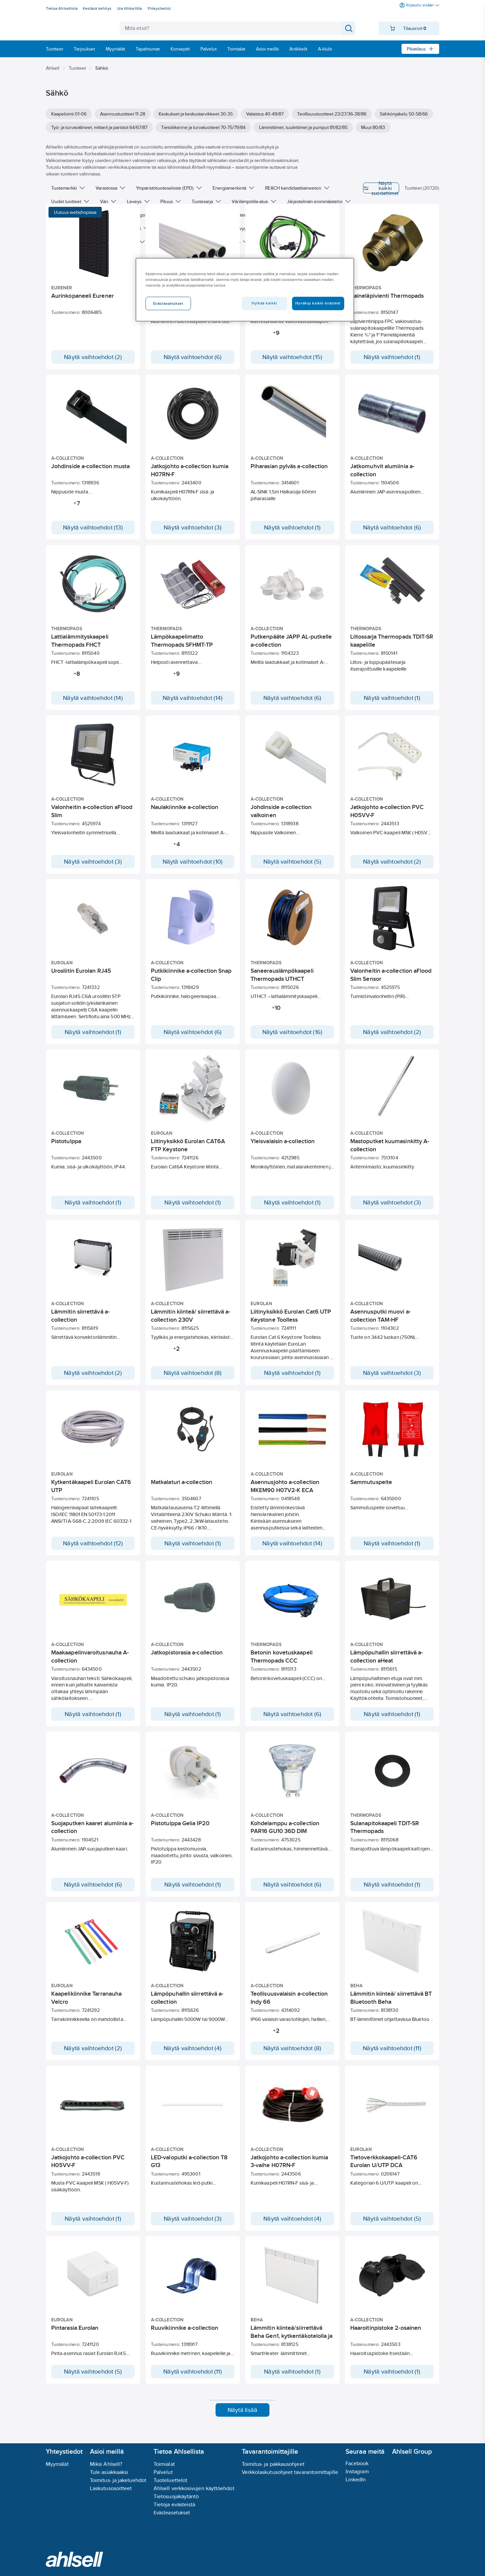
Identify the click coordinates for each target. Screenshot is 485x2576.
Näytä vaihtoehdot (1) (392, 357)
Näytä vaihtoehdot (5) (292, 861)
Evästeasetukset (172, 2512)
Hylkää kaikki (264, 303)
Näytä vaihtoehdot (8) (193, 1373)
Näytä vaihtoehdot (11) (392, 2050)
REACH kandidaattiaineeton (297, 188)
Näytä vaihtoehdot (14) (93, 698)
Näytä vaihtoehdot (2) (93, 357)
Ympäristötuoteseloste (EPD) (169, 188)
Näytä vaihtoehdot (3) (193, 527)
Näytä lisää (242, 2423)
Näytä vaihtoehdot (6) (193, 357)
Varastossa (110, 188)
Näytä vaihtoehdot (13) (93, 527)
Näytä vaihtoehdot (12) (93, 1543)
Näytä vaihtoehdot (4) (193, 2050)
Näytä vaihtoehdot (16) (292, 1032)
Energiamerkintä (233, 188)
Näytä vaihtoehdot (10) (193, 861)
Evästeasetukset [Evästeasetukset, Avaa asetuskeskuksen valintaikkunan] (168, 303)
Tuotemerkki (68, 188)
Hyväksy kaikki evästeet (318, 303)
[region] (244, 290)
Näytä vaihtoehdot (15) (292, 357)
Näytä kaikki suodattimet (363, 188)
